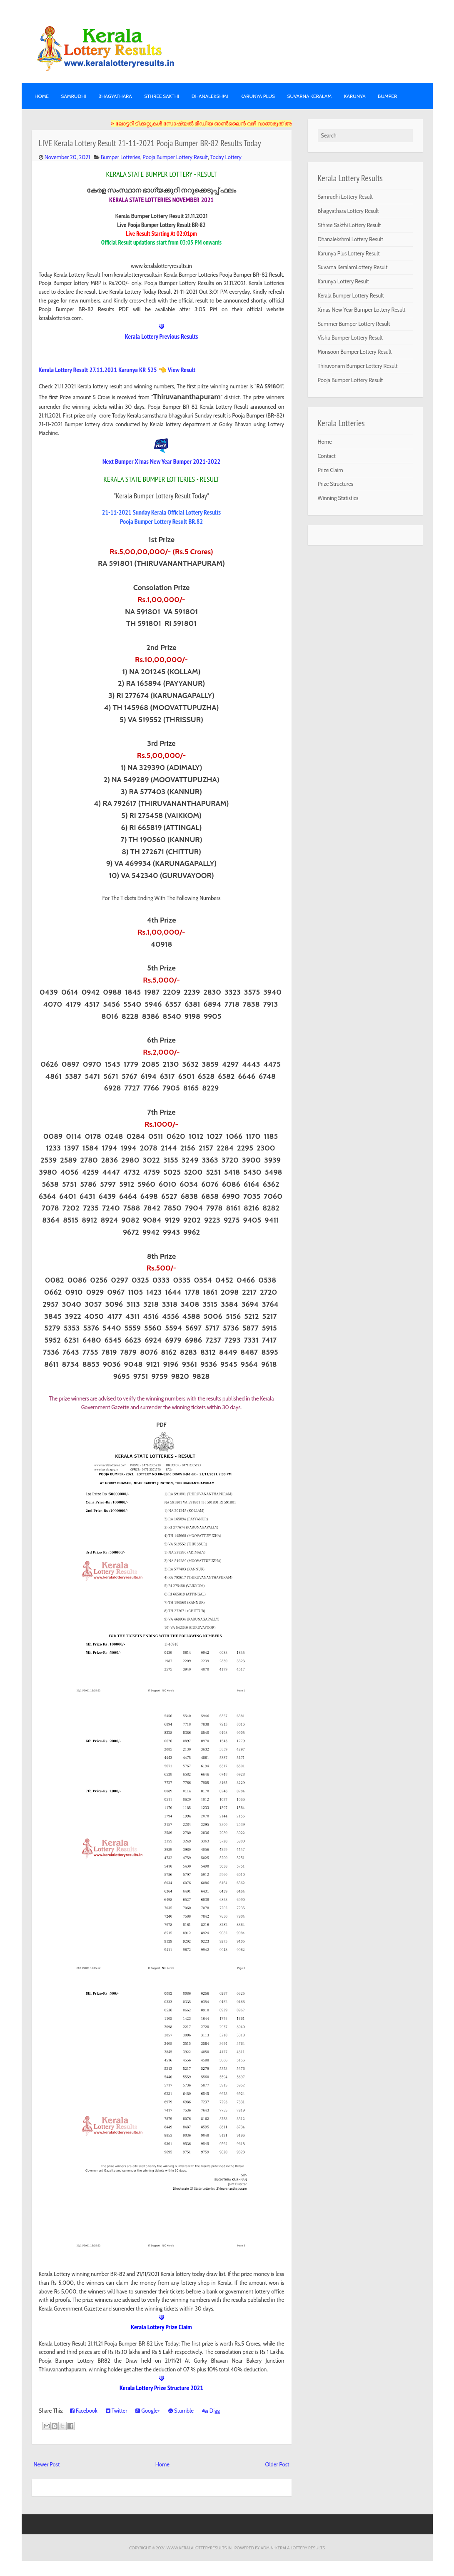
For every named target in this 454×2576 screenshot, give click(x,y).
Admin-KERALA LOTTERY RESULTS (293, 2547)
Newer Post (47, 2464)
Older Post (277, 2464)
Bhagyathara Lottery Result (348, 211)
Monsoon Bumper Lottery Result (355, 351)
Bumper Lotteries (120, 157)
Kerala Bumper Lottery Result (351, 295)
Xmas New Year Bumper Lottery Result (362, 309)
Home (42, 96)
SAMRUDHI (73, 96)
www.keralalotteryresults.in (199, 2547)
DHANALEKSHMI (210, 96)
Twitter (116, 2410)
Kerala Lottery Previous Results (161, 336)
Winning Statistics (338, 498)
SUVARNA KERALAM (309, 96)
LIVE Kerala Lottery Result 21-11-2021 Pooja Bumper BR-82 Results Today (150, 143)
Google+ (147, 2410)
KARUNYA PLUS (257, 96)
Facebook (83, 2410)
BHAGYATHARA (115, 96)
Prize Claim (330, 470)
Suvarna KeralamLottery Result (353, 267)
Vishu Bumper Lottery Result (350, 337)
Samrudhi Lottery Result (345, 196)
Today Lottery (226, 157)
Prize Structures (336, 483)
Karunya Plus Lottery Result (349, 253)
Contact (327, 456)
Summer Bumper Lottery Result (354, 323)
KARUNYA (355, 96)
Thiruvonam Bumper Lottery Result (358, 366)
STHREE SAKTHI (161, 96)
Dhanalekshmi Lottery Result (350, 239)
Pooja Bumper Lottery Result (175, 157)
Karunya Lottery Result (343, 281)
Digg (211, 2410)
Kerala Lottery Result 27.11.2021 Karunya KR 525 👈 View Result (117, 369)
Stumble (181, 2410)
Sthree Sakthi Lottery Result (349, 225)
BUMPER (387, 96)
